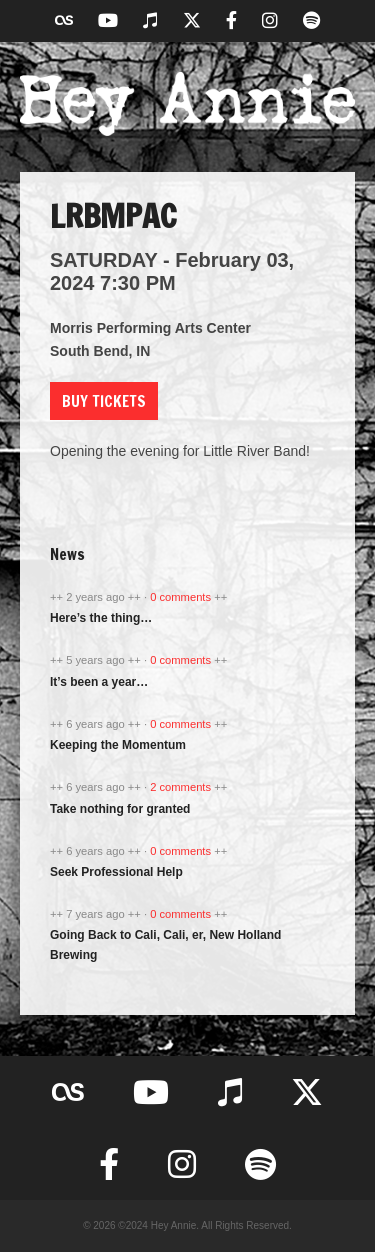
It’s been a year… (99, 682)
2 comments (182, 787)
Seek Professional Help (116, 872)
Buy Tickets (104, 401)
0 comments (182, 597)
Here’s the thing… (101, 618)
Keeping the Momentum (118, 745)
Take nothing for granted (120, 809)
